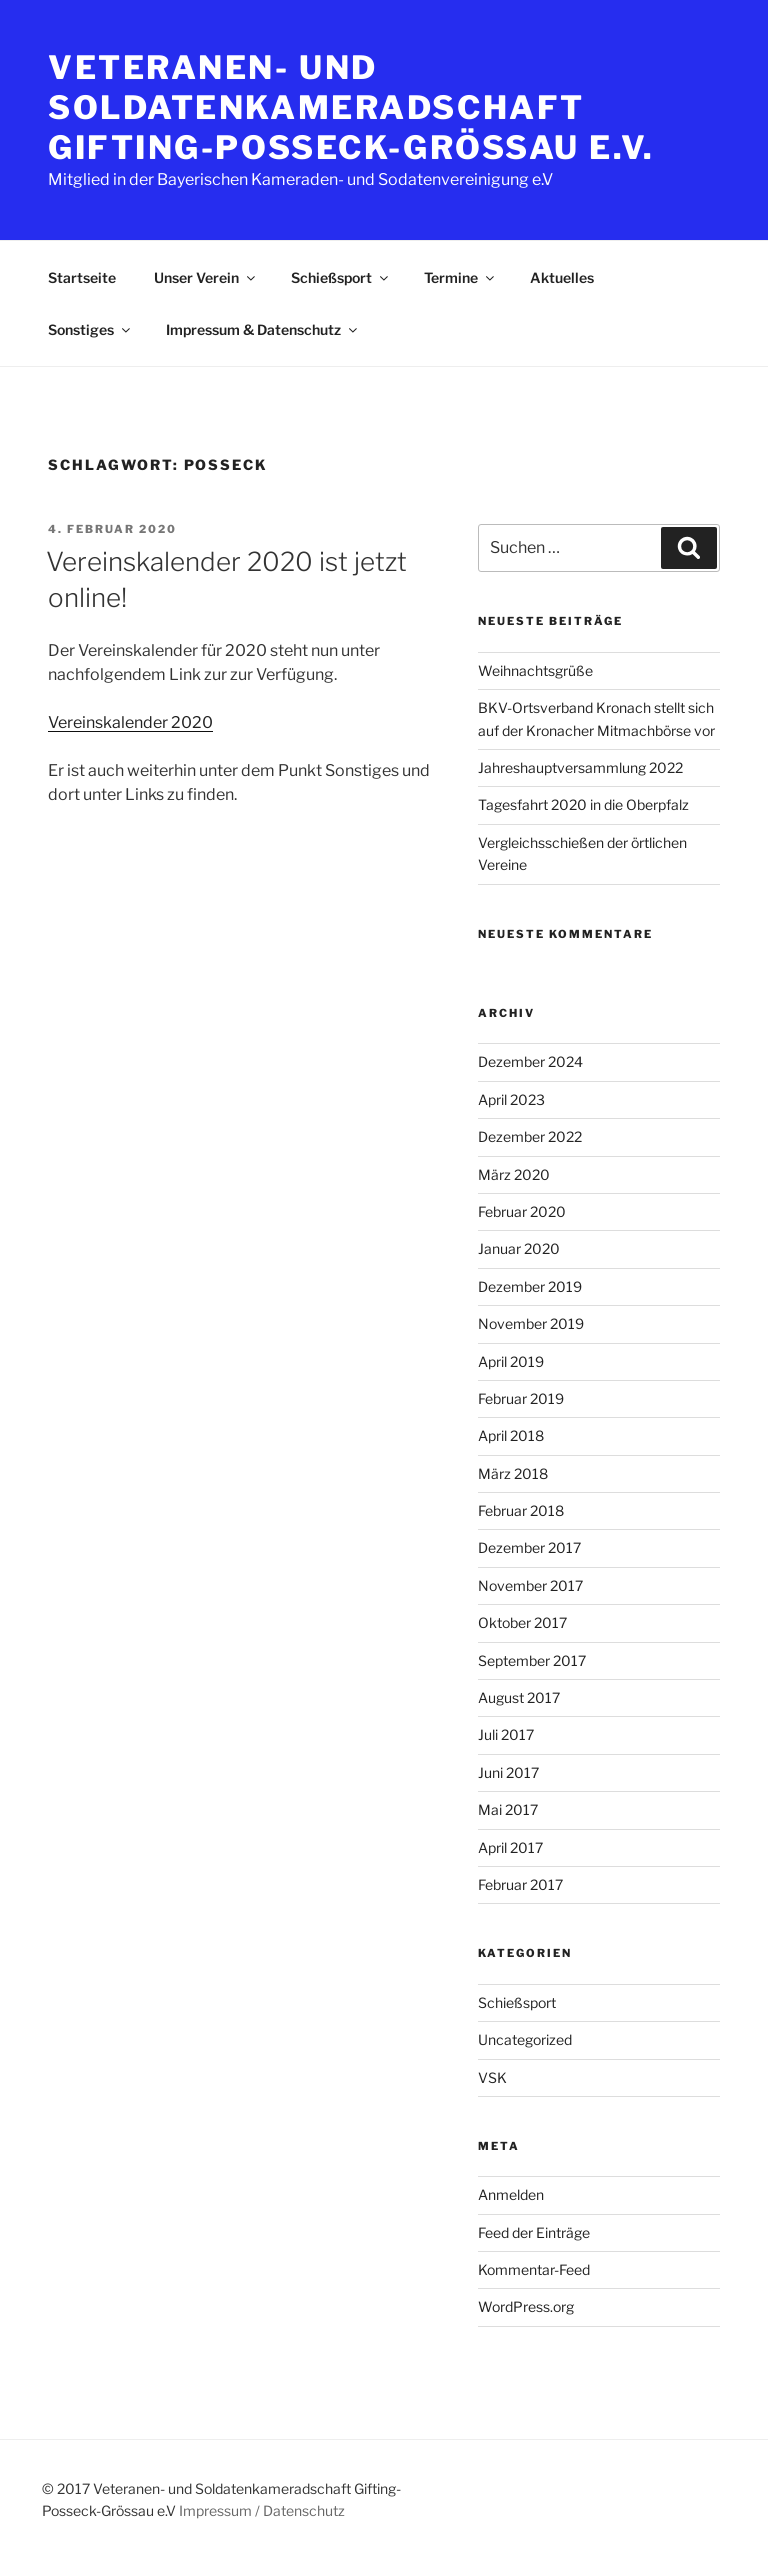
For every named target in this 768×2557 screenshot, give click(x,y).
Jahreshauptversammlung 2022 (580, 767)
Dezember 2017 (529, 1547)
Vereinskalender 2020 (130, 722)
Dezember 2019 (530, 1286)
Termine (460, 277)
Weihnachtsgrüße (535, 670)
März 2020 (514, 1174)
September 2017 (532, 1660)
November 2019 (531, 1323)
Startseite (82, 277)
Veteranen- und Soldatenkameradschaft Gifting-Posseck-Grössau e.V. (351, 107)
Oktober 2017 (522, 1622)
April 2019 (511, 1361)
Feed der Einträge (534, 2232)
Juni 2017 (508, 1772)
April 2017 (510, 1847)
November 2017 (530, 1585)
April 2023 (511, 1099)
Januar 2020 (519, 1248)
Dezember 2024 (530, 1061)
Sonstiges (90, 329)
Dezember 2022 (530, 1136)
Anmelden (511, 2194)
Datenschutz (304, 2510)
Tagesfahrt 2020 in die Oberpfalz (583, 804)
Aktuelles (562, 277)
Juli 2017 (506, 1734)
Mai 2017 (508, 1809)
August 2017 (519, 1697)
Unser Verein (206, 277)
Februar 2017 (520, 1884)
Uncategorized (525, 2039)
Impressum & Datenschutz (263, 329)
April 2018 (511, 1435)
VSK (492, 2077)
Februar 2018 (521, 1510)
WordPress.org (526, 2306)
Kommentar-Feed (534, 2269)
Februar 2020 (522, 1211)
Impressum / (219, 2510)
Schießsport (341, 277)
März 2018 (513, 1473)
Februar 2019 (521, 1398)
